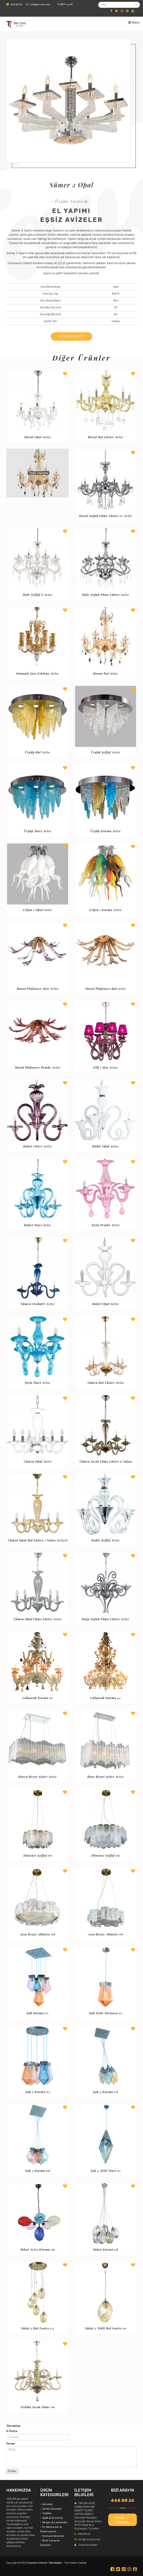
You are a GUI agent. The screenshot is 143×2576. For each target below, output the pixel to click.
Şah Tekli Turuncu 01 (105, 2013)
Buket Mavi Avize (37, 1225)
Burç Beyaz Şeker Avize (105, 1777)
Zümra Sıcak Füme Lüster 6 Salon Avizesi (105, 1461)
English (61, 4)
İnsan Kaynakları (87, 2544)
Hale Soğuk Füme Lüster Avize (105, 595)
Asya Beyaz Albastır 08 (37, 1934)
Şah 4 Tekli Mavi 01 (105, 2171)
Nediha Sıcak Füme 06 (37, 2407)
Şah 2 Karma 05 (37, 2092)
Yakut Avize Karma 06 (37, 2249)
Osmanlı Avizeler (52, 2536)
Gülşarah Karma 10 (37, 1698)
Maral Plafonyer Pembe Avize (37, 1067)
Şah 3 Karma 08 (37, 2171)
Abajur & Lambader (54, 2522)
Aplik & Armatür (51, 2517)
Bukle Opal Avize (105, 1146)
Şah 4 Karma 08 (105, 2092)
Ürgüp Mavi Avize (37, 831)
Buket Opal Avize (105, 1304)
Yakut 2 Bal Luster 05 (37, 2328)
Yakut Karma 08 (105, 2249)
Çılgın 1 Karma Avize (105, 910)
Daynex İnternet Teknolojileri (45, 2562)
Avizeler (46, 2504)
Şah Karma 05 (37, 2013)
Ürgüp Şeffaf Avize (105, 752)
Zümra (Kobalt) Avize (37, 1304)
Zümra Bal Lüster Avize (105, 1383)
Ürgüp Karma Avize (105, 831)
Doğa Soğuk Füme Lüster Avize (105, 1619)
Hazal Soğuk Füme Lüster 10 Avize (105, 516)
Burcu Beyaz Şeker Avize (37, 1777)
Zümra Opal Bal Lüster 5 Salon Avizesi (37, 1540)
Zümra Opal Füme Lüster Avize (37, 1619)
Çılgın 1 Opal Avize (37, 910)
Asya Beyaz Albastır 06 (105, 1934)
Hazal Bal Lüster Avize (105, 437)
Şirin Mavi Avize (37, 1383)
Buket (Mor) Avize (37, 1146)
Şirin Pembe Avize (106, 1225)
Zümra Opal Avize (38, 1461)
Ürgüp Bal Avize (37, 752)
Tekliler (46, 2513)
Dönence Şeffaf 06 (37, 1855)
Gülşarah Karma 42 (105, 1698)
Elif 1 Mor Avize (105, 1067)
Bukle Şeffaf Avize (105, 1540)
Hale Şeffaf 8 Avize (37, 595)
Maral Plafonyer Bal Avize (105, 989)
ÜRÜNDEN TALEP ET (71, 336)
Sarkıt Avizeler (51, 2508)
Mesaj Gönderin (122, 2520)
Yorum (10, 2443)
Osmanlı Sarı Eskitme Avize (37, 673)
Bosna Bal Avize (105, 673)
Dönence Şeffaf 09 (105, 1855)
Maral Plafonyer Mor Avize (37, 989)
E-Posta (11, 2431)
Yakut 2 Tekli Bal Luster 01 (105, 2328)
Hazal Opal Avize (37, 437)
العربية (69, 4)
